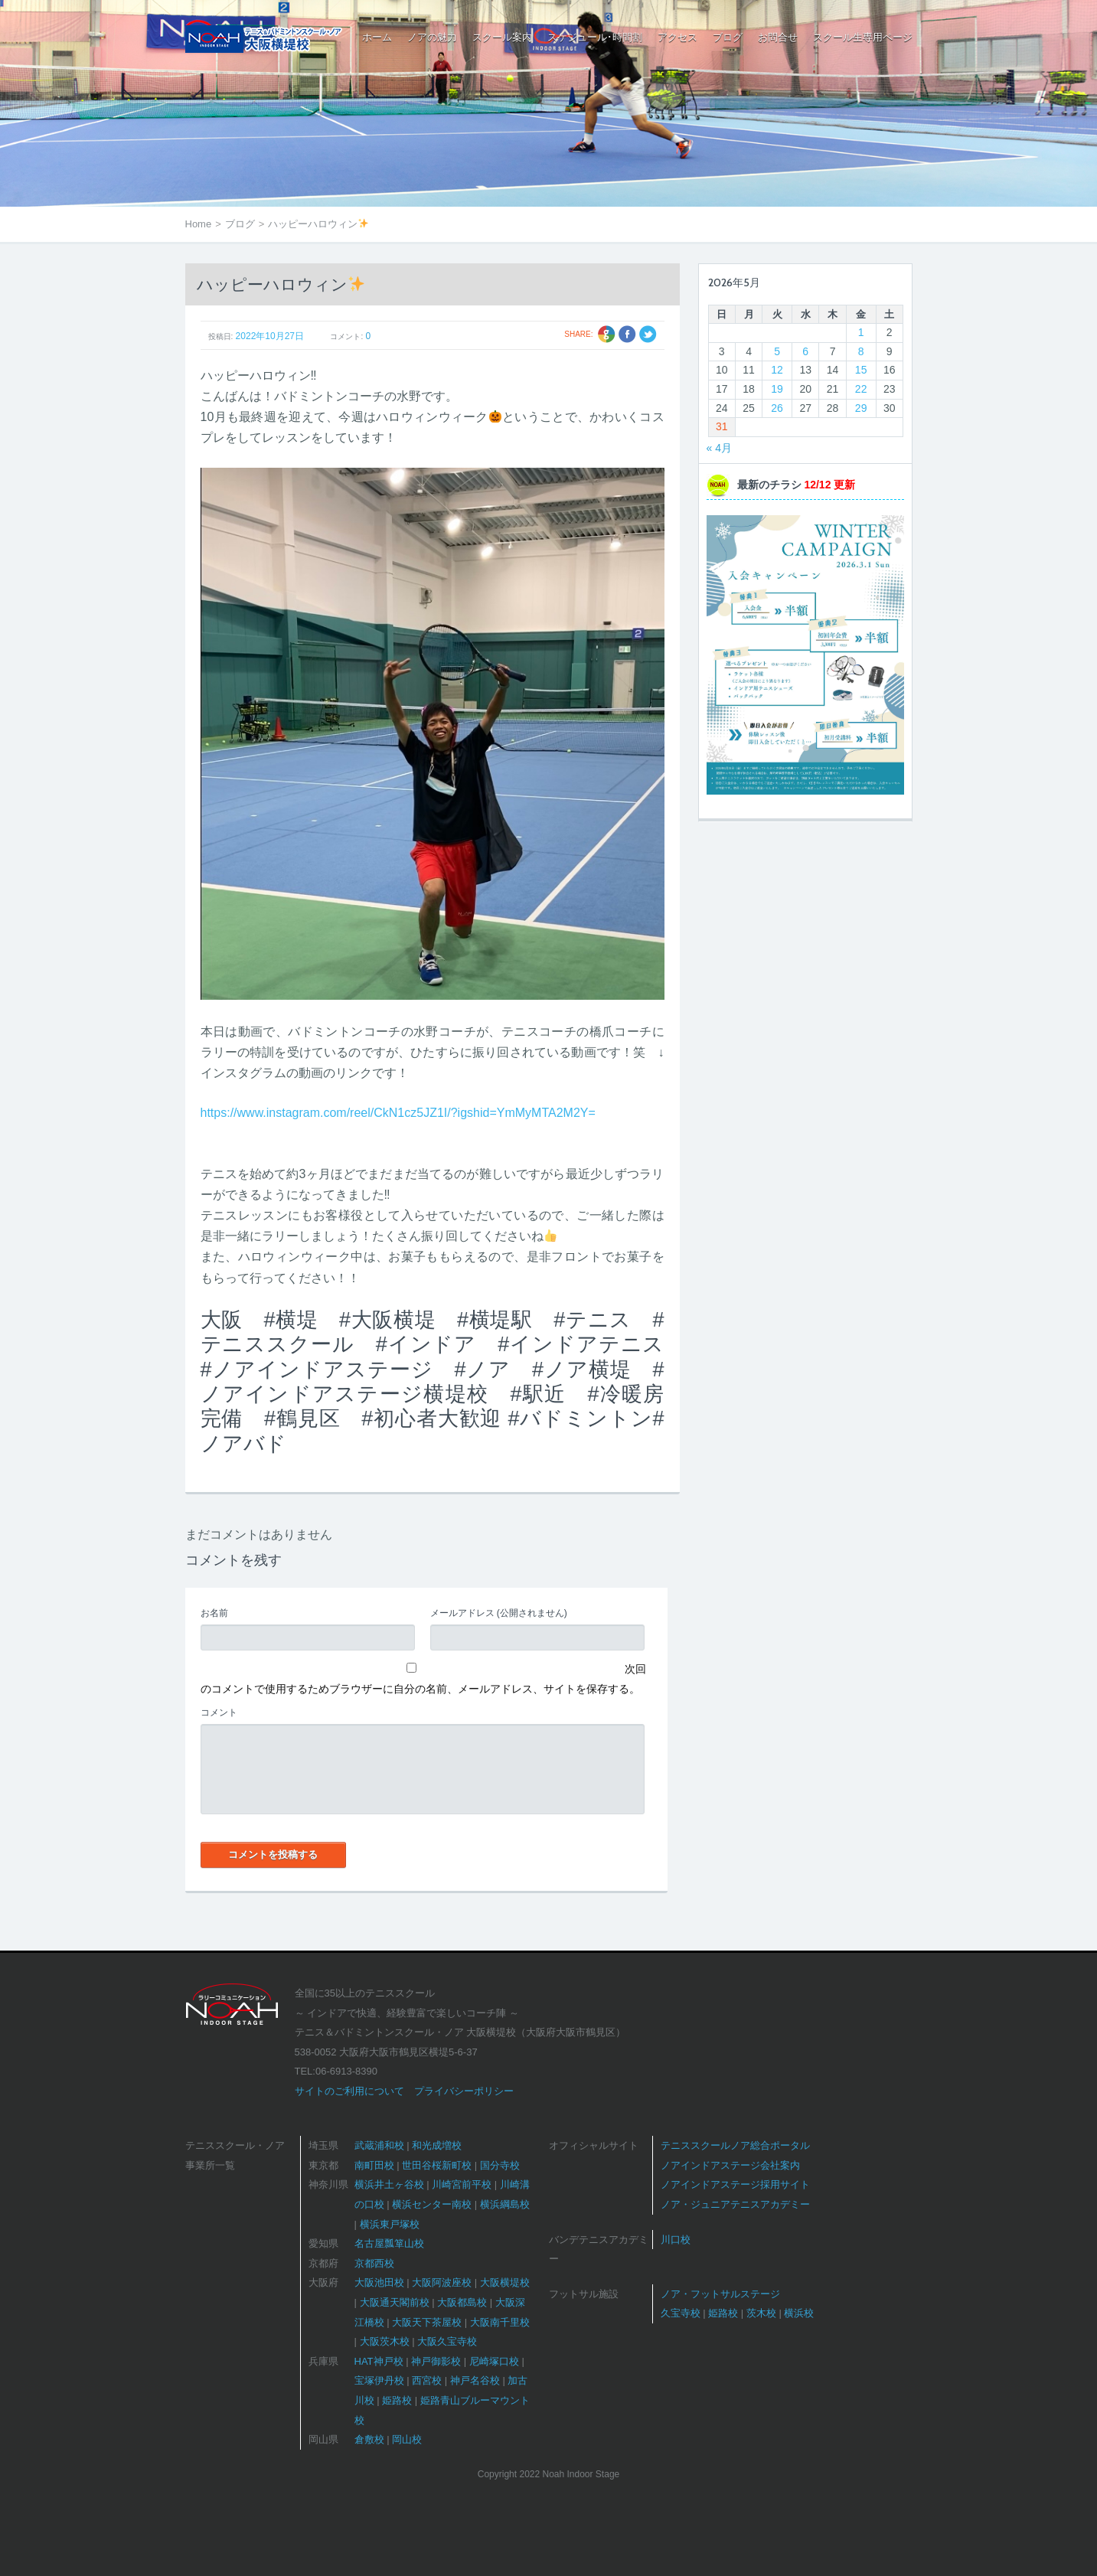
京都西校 (374, 2263)
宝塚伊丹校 (379, 2380)
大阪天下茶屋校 (427, 2322)
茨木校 (761, 2313)
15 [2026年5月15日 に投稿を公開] (861, 370)
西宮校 (427, 2380)
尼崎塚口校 (494, 2361)
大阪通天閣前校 (394, 2302)
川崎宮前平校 (461, 2184)
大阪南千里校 (500, 2322)
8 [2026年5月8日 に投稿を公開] (861, 351)
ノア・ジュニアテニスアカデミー (735, 2204)
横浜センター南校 (432, 2204)
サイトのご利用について (349, 2091)
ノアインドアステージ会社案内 (730, 2165)
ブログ (240, 224)
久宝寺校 (680, 2313)
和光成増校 (437, 2145)
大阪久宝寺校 (447, 2341)
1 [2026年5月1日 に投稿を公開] (861, 332)
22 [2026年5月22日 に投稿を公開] (861, 389)
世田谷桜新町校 (437, 2165)
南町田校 (374, 2165)
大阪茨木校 (385, 2341)
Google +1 (606, 334)
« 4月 (719, 448)
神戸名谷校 (475, 2380)
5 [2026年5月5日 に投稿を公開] (777, 351)
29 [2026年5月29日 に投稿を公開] (861, 408)
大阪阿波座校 (442, 2282)
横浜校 (799, 2313)
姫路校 (397, 2400)
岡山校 (407, 2439)
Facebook (627, 334)
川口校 (676, 2239)
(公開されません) (498, 1613)
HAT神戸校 (378, 2361)
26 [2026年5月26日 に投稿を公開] (777, 408)
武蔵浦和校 (379, 2145)
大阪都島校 (462, 2302)
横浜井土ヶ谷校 (389, 2184)
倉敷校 (369, 2439)
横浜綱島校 (505, 2204)
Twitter (648, 334)
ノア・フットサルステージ (720, 2294)
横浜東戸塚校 (390, 2224)
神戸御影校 (436, 2361)
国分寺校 (500, 2165)
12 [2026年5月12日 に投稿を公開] (777, 370)
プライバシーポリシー (464, 2091)
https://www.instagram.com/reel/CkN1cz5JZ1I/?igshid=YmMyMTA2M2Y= (398, 1112)
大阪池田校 (379, 2282)
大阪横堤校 (505, 2282)
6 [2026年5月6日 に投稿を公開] (805, 351)
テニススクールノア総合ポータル (735, 2145)
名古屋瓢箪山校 (389, 2243)
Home (198, 224)
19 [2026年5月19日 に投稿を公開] (777, 389)
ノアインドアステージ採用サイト (735, 2184)
